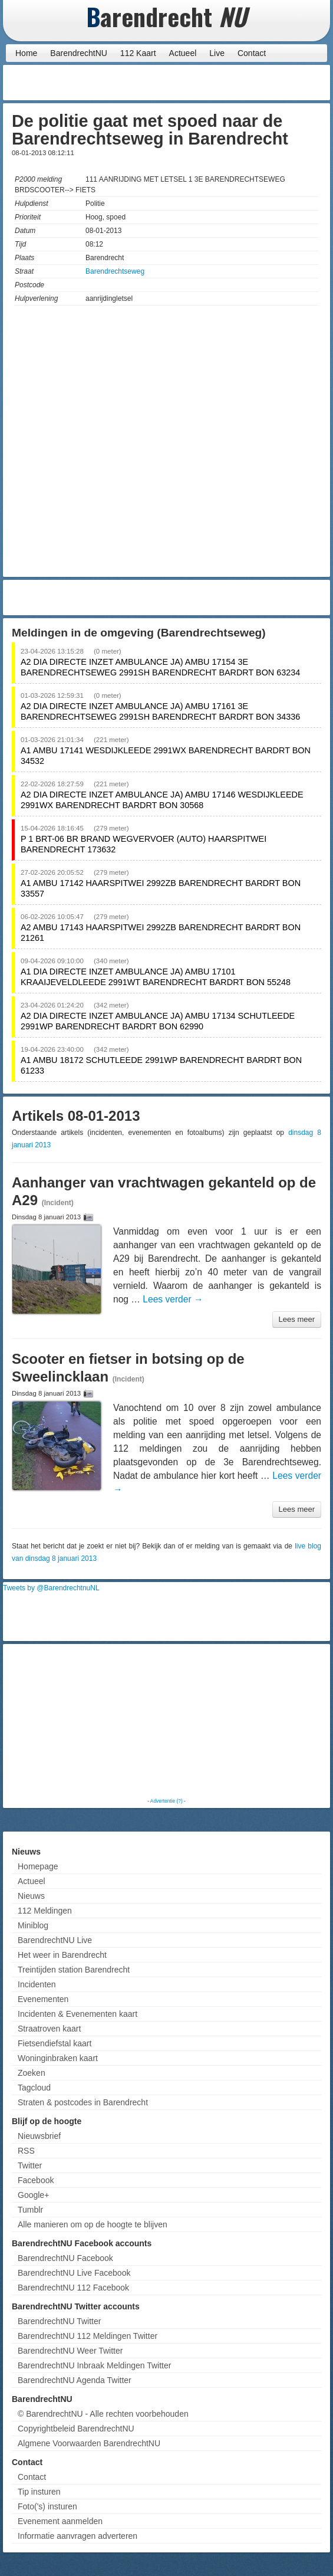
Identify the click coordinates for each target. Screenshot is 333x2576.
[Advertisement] (233, 82)
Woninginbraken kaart (58, 2058)
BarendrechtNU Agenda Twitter (74, 2380)
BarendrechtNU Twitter (59, 2321)
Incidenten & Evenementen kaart (77, 2014)
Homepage (38, 1866)
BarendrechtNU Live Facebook (74, 2273)
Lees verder (173, 1299)
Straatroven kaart (49, 2028)
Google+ (33, 2195)
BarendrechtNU (78, 53)
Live (217, 53)
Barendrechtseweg (114, 271)
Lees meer (297, 1319)
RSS (26, 2150)
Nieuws (31, 1896)
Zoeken (31, 2073)
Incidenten (37, 1984)
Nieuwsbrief (39, 2136)
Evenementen (43, 1999)
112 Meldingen (45, 1910)
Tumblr (30, 2209)
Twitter (30, 2165)
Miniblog (33, 1925)
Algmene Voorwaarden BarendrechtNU (89, 2443)
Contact (252, 53)
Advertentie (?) (166, 1801)
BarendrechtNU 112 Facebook (73, 2287)
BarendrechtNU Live (55, 1940)
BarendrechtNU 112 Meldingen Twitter (87, 2336)
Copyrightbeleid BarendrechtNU (76, 2428)
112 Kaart (138, 53)
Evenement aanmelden (60, 2521)
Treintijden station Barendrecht (74, 1969)
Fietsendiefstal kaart (54, 2043)
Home (26, 53)
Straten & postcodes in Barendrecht (83, 2102)
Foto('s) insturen (47, 2506)
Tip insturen (39, 2491)
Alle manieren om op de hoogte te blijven (92, 2224)
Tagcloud (34, 2087)
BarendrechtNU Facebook (65, 2258)
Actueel (183, 53)
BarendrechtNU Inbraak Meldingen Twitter (94, 2365)
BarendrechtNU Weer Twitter (70, 2350)
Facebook (36, 2180)
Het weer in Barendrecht (62, 1955)
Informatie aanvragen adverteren (77, 2536)
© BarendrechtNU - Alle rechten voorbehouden (103, 2414)
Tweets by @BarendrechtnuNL (51, 1588)
